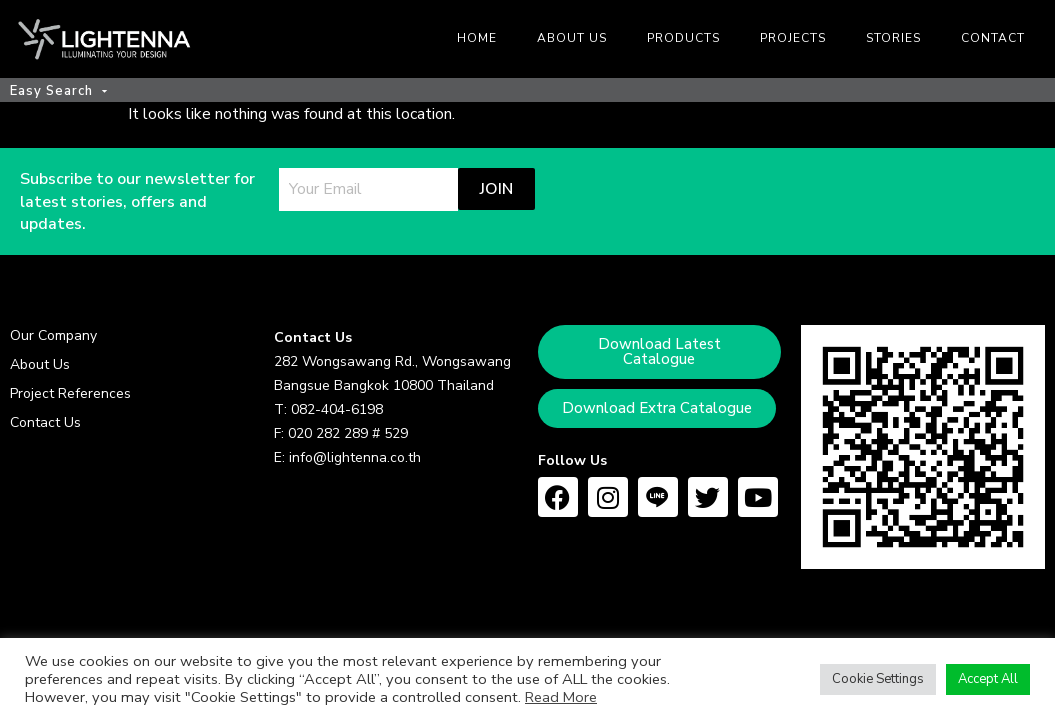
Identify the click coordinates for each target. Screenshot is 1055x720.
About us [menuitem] (572, 38)
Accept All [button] (988, 679)
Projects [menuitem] (793, 38)
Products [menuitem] (683, 38)
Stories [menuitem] (893, 38)
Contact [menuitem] (993, 38)
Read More (561, 697)
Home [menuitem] (477, 38)
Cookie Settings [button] (878, 679)
